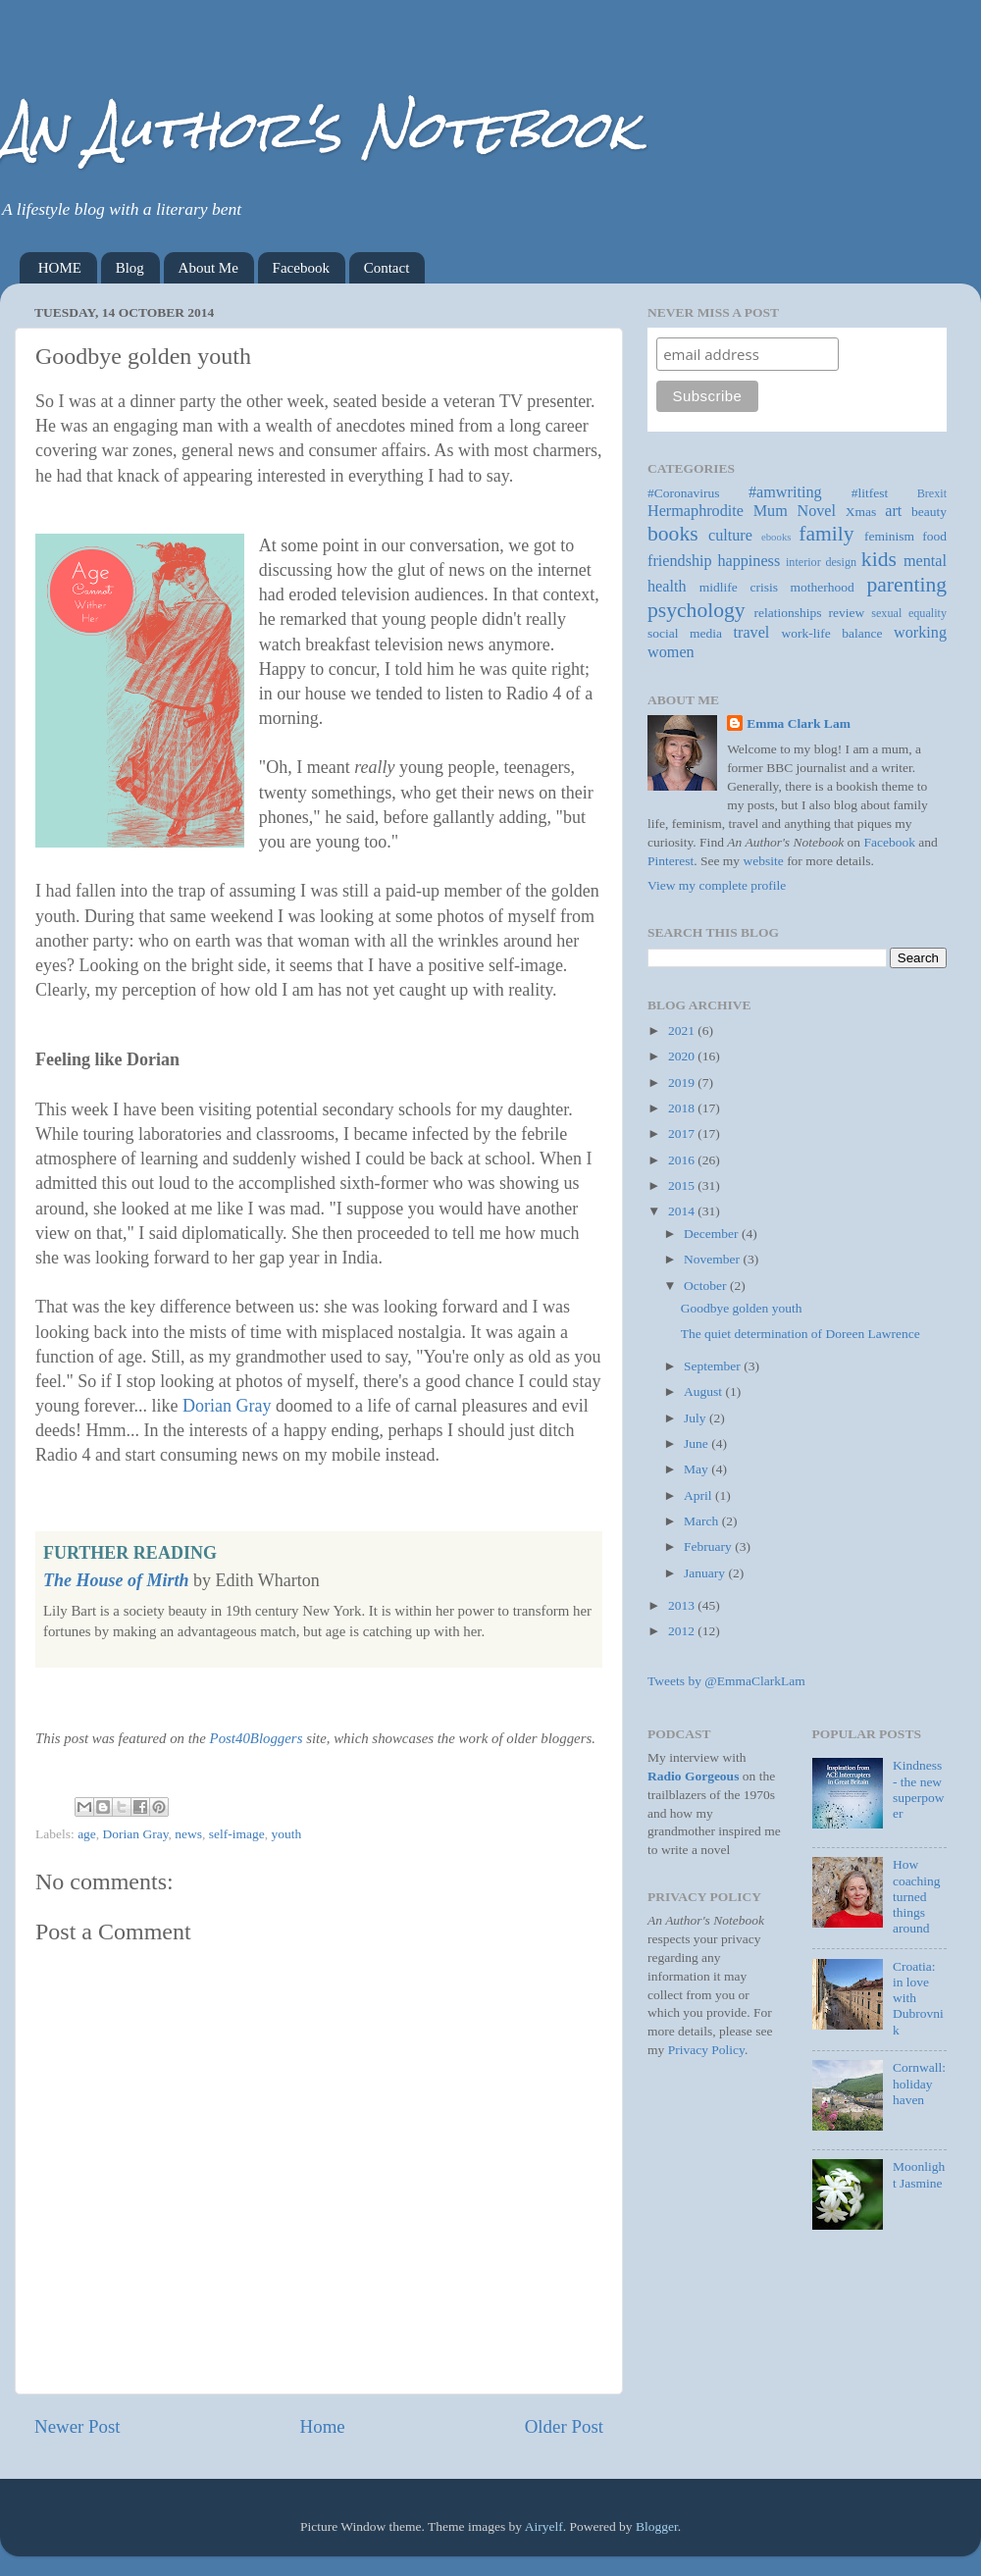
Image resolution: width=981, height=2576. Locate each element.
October (707, 1285)
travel (752, 633)
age (86, 1834)
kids (879, 559)
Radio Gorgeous (693, 1776)
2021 (682, 1030)
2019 (682, 1082)
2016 (682, 1160)
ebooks (776, 536)
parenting (906, 584)
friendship (679, 561)
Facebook (301, 268)
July (696, 1418)
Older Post (564, 2426)
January (706, 1573)
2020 (682, 1056)
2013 (682, 1605)
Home (322, 2426)
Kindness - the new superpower (919, 1789)
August (704, 1391)
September (714, 1366)
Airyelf (544, 2526)
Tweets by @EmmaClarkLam (726, 1681)
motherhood (822, 587)
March (703, 1521)
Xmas (861, 511)
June (697, 1443)
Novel (816, 511)
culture (730, 535)
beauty (929, 511)
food (934, 536)
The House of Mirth (116, 1580)
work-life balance (832, 633)
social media (684, 633)
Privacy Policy (706, 2049)
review (847, 612)
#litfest (870, 493)
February (709, 1546)
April (699, 1495)
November (713, 1259)
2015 (682, 1185)
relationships (788, 612)
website (764, 860)
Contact (387, 268)
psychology (696, 610)
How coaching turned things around (917, 1896)
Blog (130, 268)
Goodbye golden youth (741, 1308)
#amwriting (785, 492)
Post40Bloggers (256, 1738)
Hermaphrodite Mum (717, 511)
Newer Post (77, 2426)
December (713, 1233)
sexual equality (909, 613)
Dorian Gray (226, 1406)
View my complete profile (716, 885)
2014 (682, 1211)
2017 (682, 1133)
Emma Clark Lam (799, 723)
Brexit (932, 493)
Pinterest (670, 860)
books (672, 533)
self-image (237, 1834)
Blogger (657, 2526)
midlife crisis (738, 587)
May (697, 1469)
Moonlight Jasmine (919, 2174)
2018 (682, 1108)
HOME (59, 268)
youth (287, 1834)
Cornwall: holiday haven (919, 2083)
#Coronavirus (683, 493)
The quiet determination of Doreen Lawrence (800, 1333)
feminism (889, 536)
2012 (682, 1630)
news (188, 1834)
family (826, 533)
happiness (748, 561)
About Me (208, 268)
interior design (821, 562)
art (893, 511)
